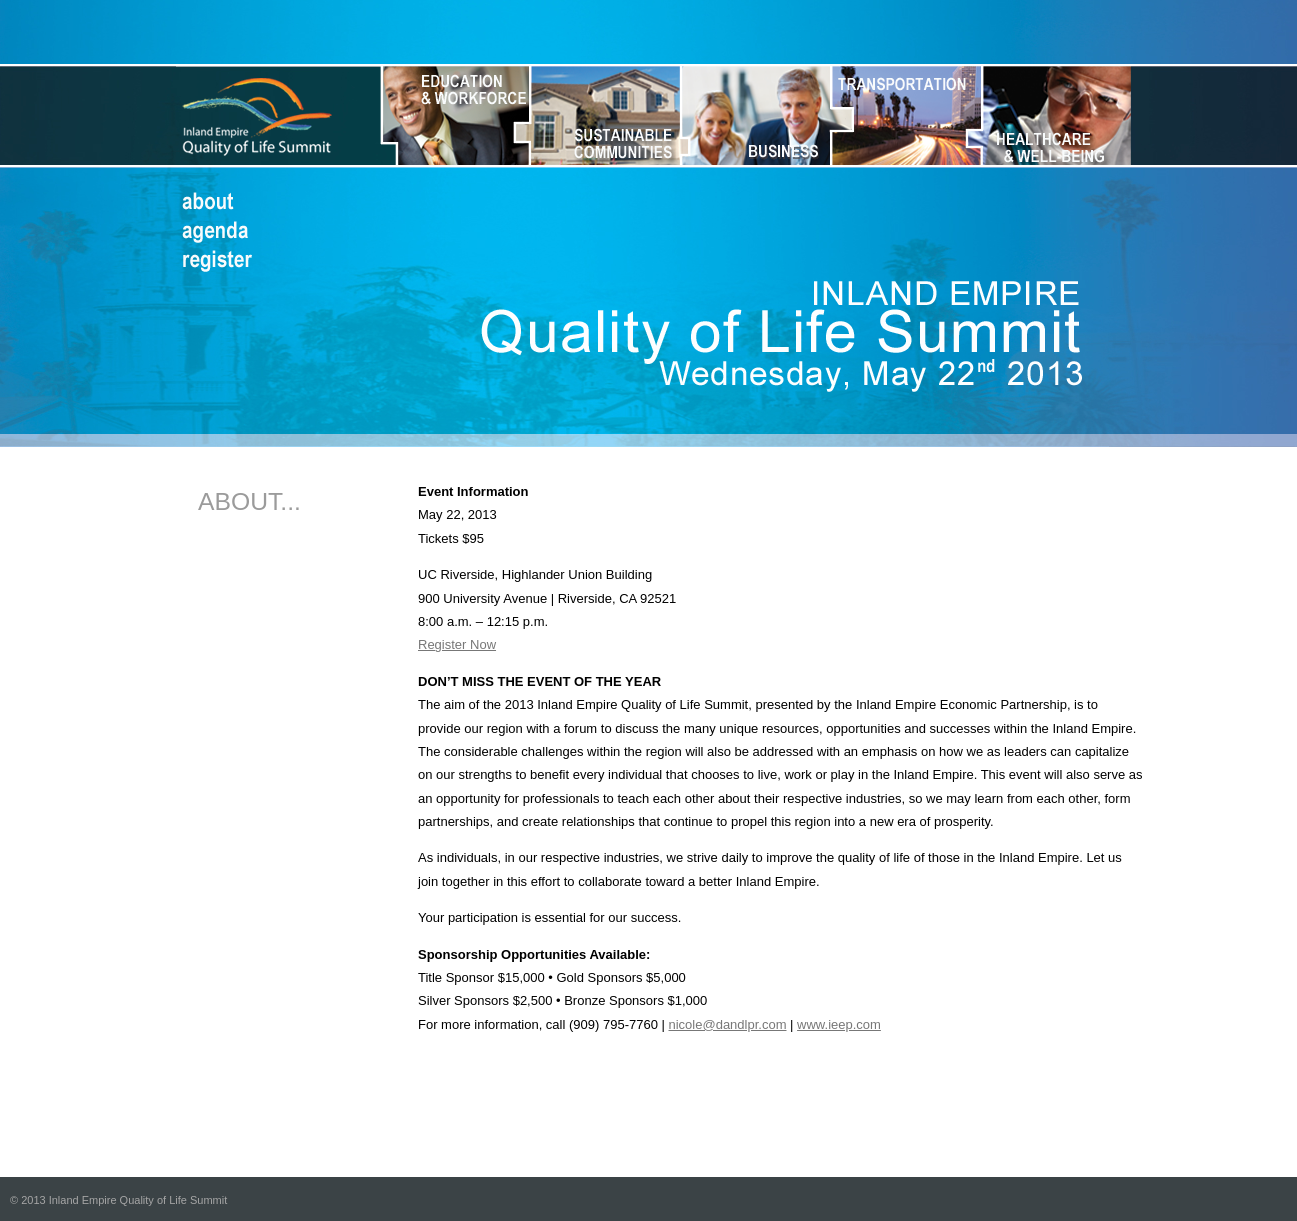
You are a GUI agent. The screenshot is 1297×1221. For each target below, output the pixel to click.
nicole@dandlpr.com (728, 1024)
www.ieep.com (839, 1024)
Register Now (457, 644)
